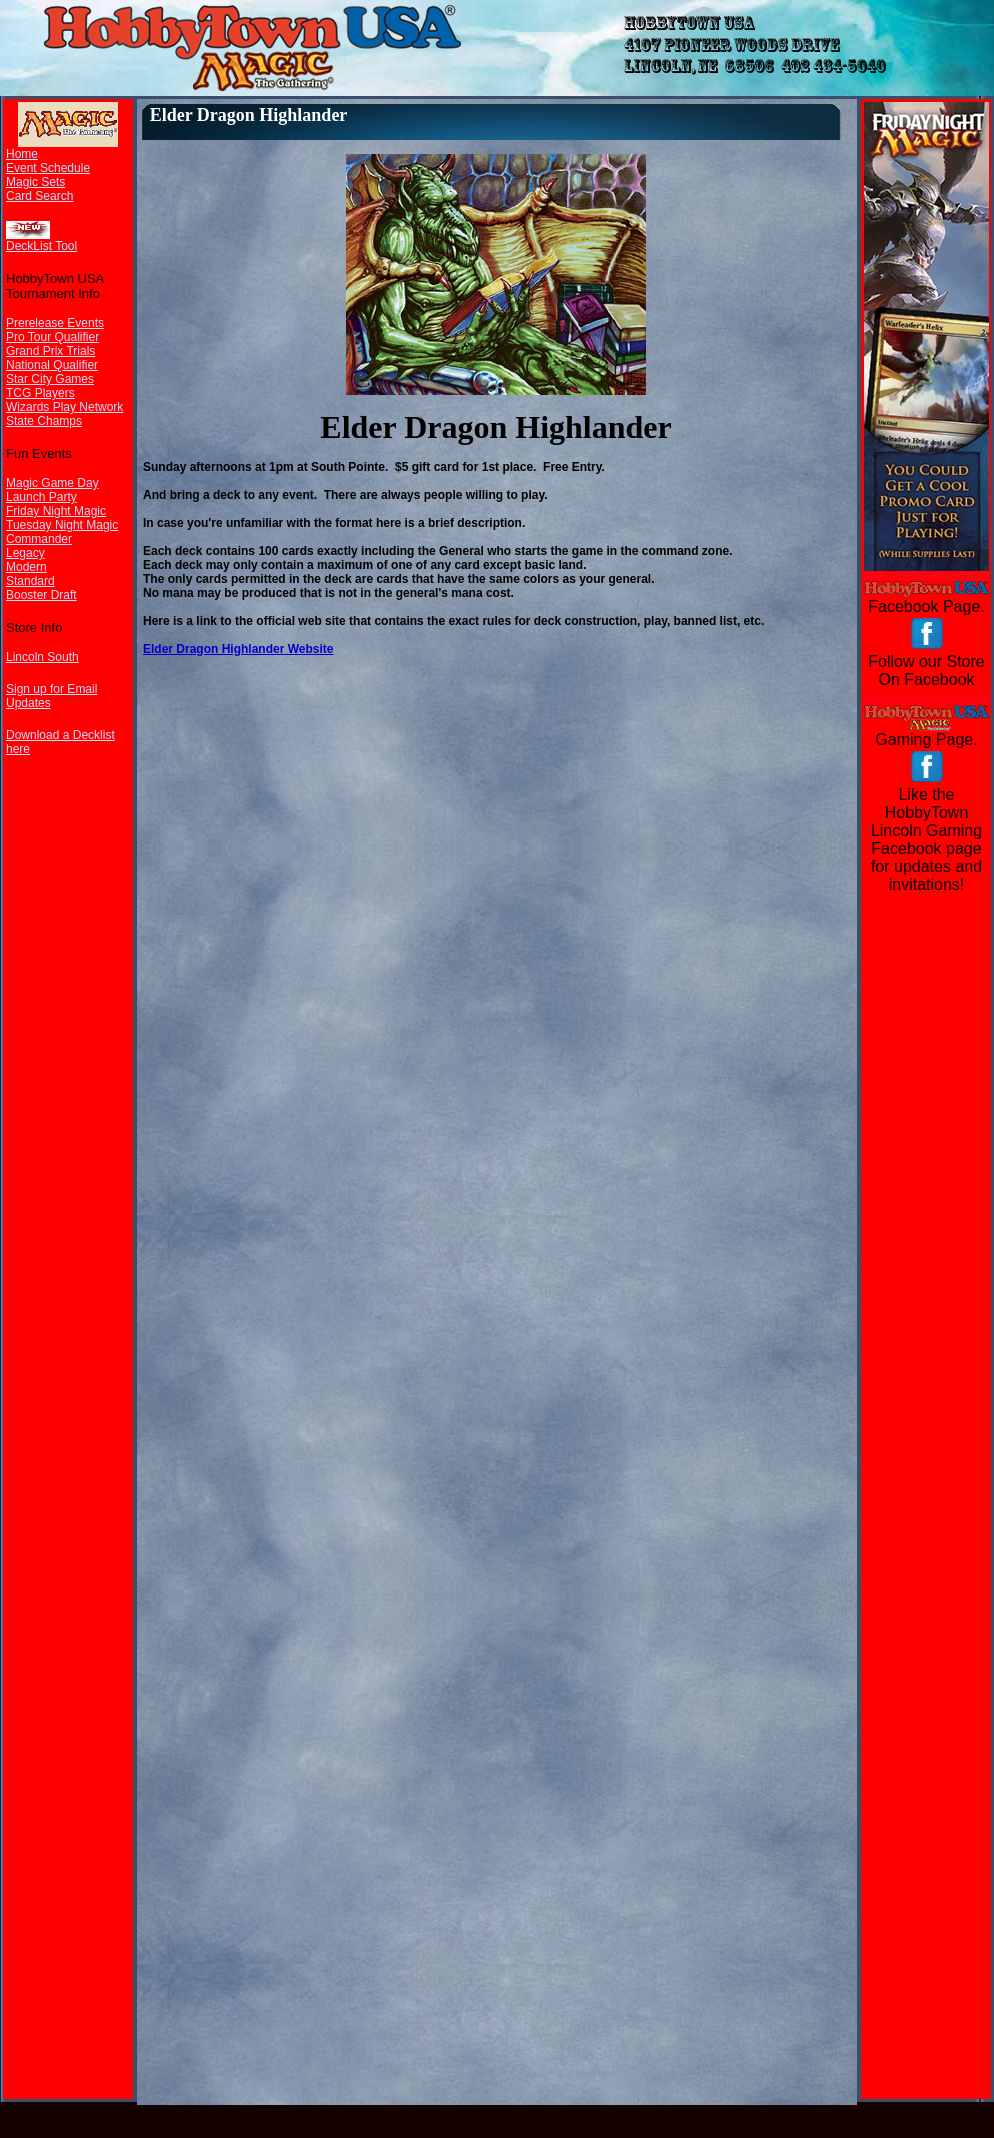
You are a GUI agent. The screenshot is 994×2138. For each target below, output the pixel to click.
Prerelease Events (55, 323)
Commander (39, 539)
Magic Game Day (52, 483)
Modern (26, 567)
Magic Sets (35, 182)
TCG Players (40, 393)
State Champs (44, 421)
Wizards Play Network (64, 407)
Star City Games (50, 379)
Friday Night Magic (56, 511)
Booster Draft (41, 595)
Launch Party (41, 497)
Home (22, 154)
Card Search (39, 196)
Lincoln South (42, 657)
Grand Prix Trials (50, 351)
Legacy (25, 553)
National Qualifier (52, 365)
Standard (30, 581)
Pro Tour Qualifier (52, 337)
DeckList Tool (41, 246)
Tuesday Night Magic (62, 525)
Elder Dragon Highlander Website (238, 649)
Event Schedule (48, 168)
